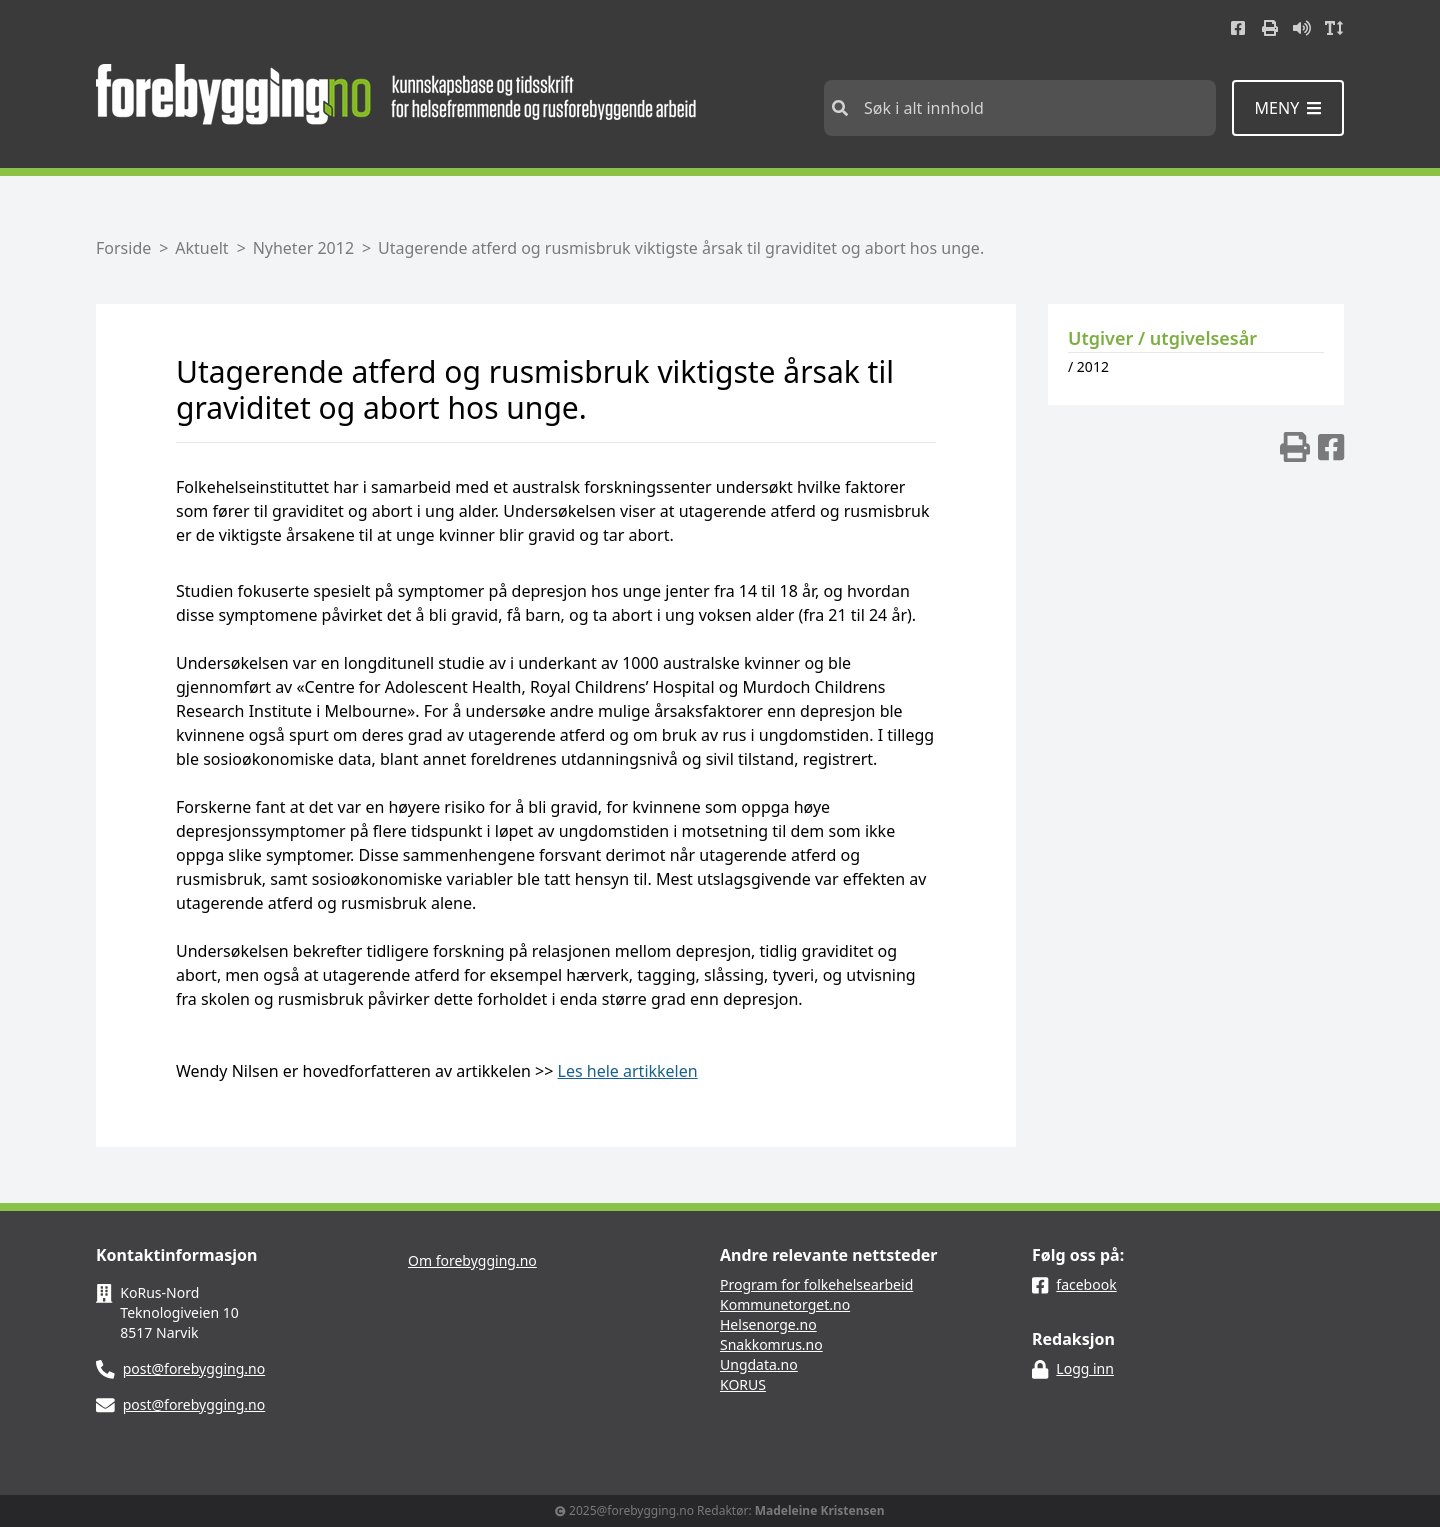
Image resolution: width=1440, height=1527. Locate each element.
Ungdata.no (759, 1364)
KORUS (743, 1384)
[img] (1295, 447)
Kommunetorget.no (785, 1304)
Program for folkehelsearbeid (816, 1284)
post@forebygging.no (194, 1368)
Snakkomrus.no (771, 1344)
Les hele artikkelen (628, 1071)
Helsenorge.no (768, 1324)
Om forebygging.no (472, 1260)
